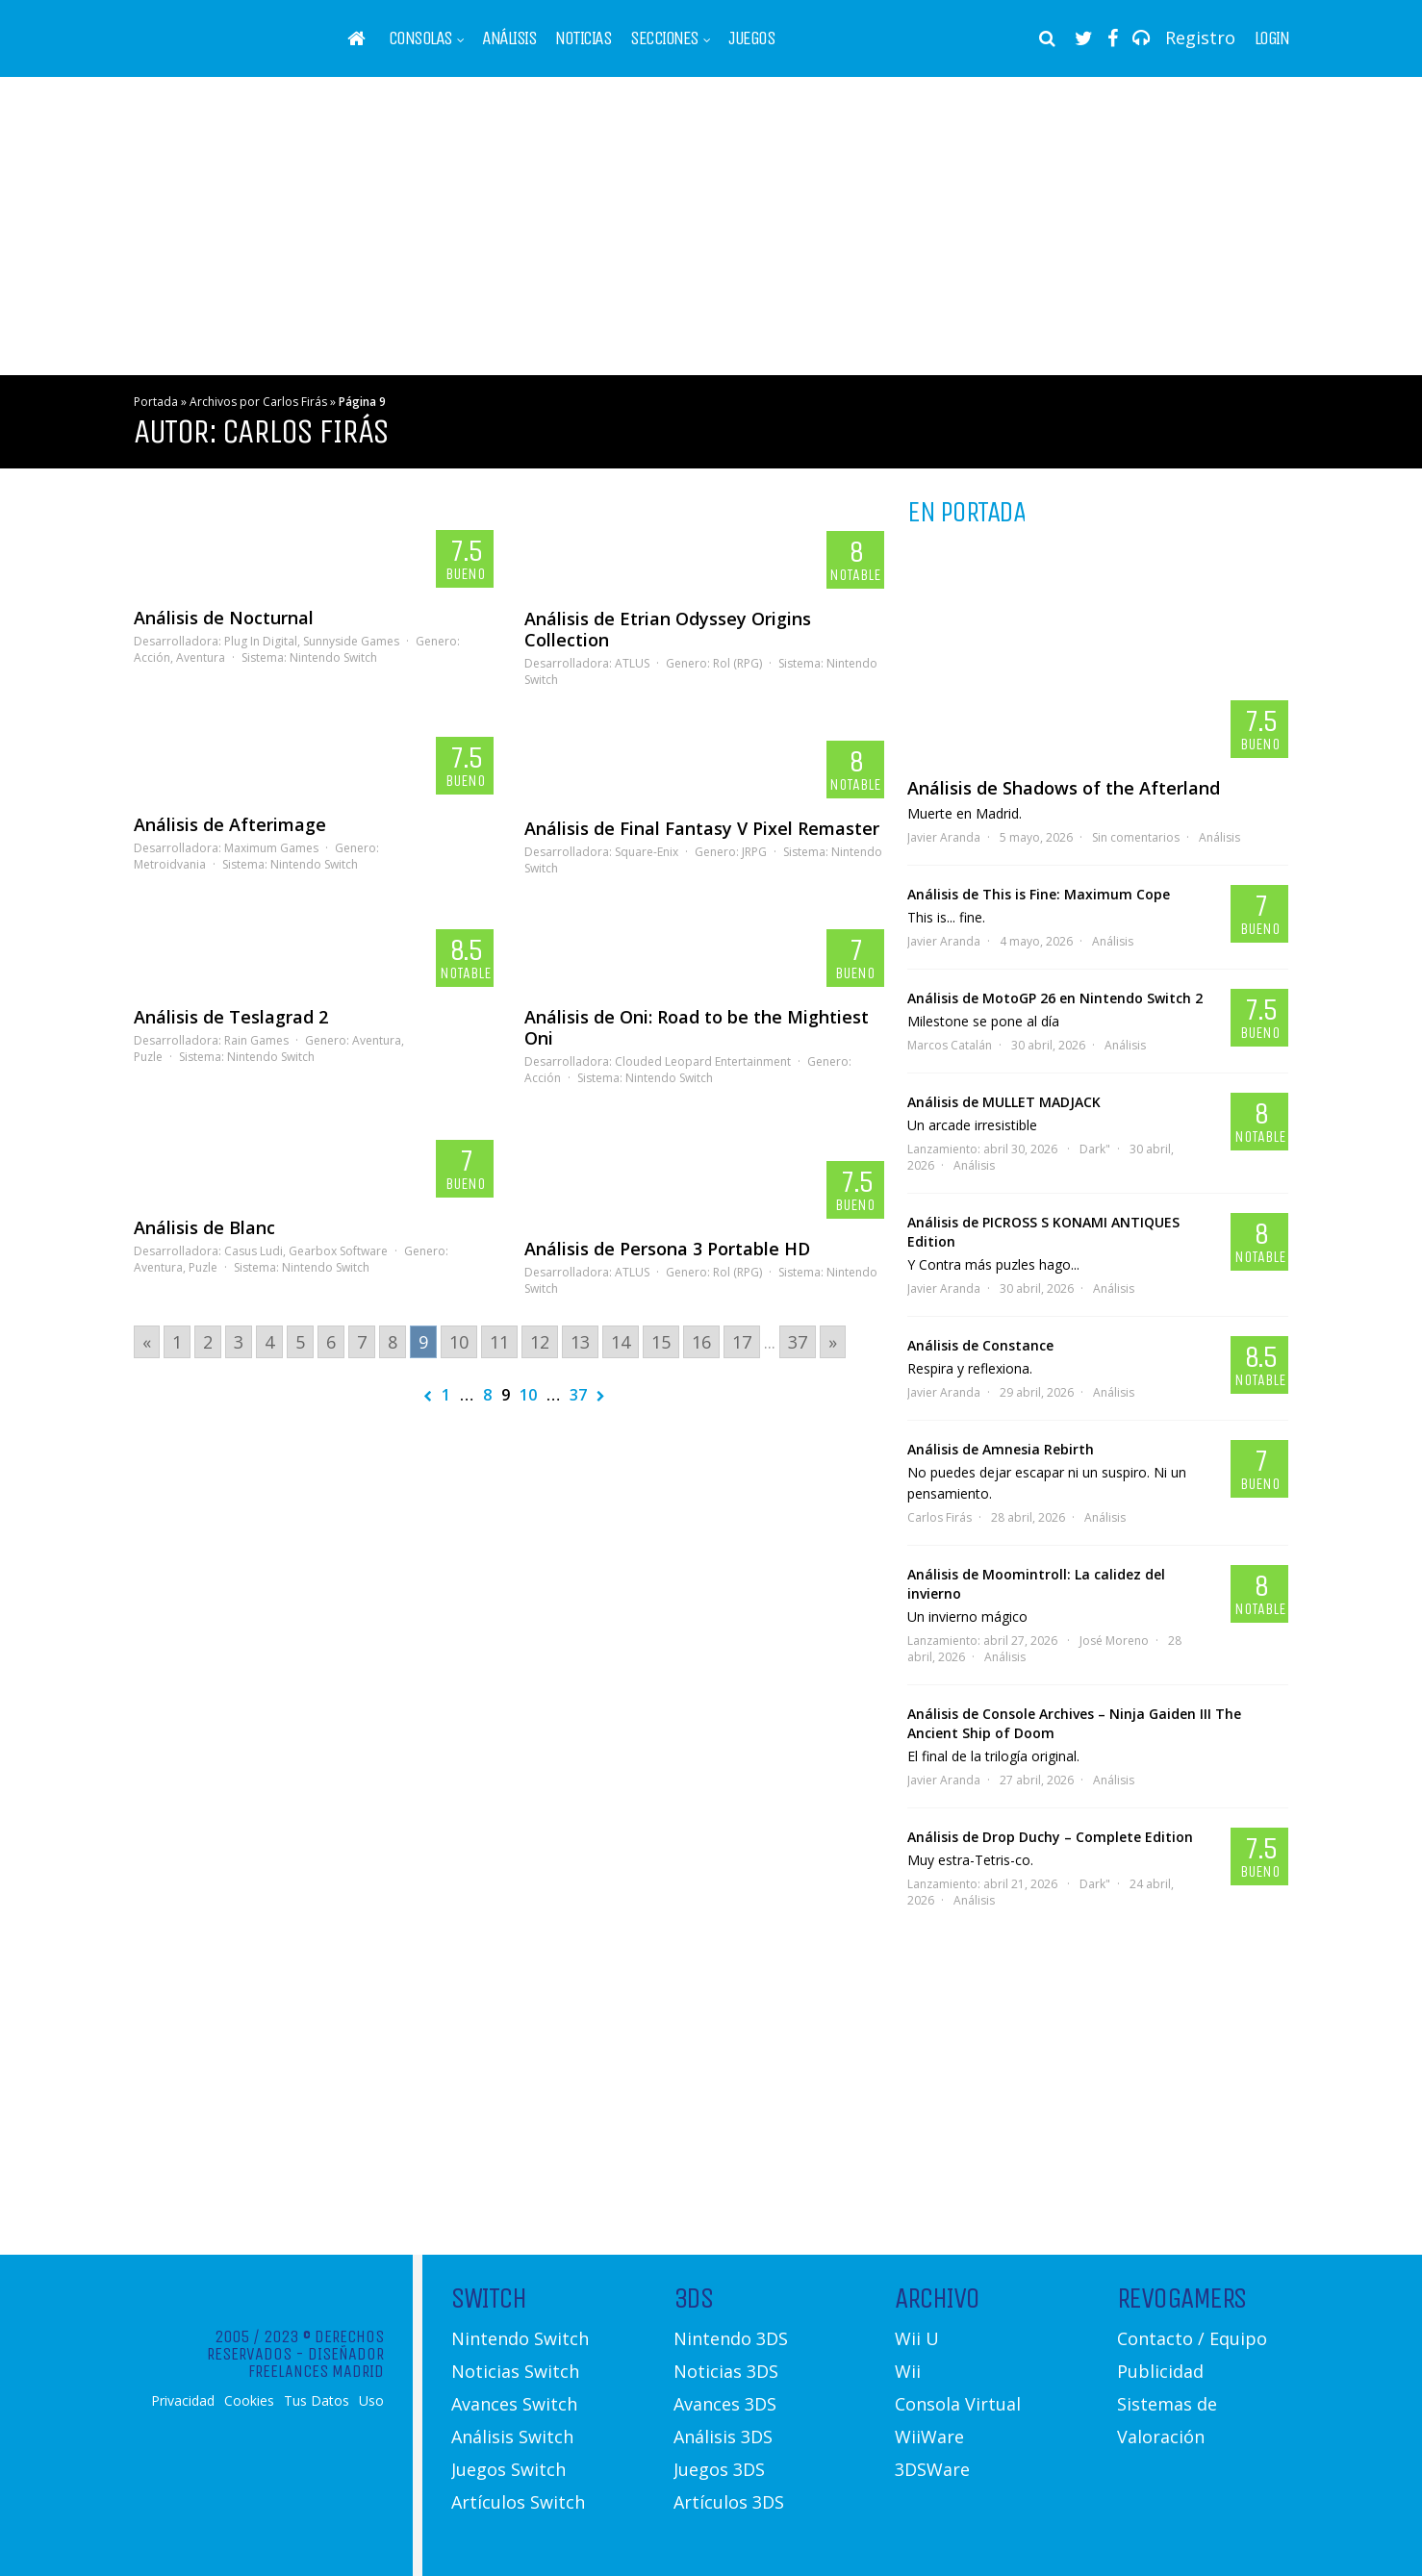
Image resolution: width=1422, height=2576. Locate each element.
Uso (371, 2401)
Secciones (664, 38)
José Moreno (1114, 1640)
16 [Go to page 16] (701, 1341)
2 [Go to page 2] (208, 1341)
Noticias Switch (515, 2371)
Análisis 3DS (723, 2436)
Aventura (200, 657)
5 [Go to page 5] (300, 1341)
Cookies (249, 2401)
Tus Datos (316, 2401)
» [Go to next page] (832, 1341)
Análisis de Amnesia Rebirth (1000, 1449)
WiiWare (929, 2436)
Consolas (420, 38)
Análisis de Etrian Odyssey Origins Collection (667, 629)
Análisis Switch (512, 2436)
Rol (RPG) (737, 663)
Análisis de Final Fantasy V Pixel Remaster (701, 828)
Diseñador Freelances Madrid (316, 2362)
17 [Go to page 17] (741, 1341)
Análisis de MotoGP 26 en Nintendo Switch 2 (1055, 998)
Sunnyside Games (351, 641)
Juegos (751, 38)
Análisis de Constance (980, 1345)
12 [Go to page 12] (539, 1341)
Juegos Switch (508, 2469)
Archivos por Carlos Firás (258, 401)
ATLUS (632, 663)
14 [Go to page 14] (620, 1341)
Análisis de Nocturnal (224, 617)
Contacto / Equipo (1192, 2338)
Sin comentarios (1136, 837)
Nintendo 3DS (730, 2338)
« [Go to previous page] (146, 1341)
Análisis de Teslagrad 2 (231, 1016)
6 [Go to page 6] (331, 1341)
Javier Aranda (943, 837)
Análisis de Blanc (204, 1227)
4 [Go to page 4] (269, 1341)
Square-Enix (646, 852)
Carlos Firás (939, 1517)
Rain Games (256, 1040)
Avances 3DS (724, 2403)
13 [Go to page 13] (580, 1341)
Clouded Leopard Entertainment (703, 1061)
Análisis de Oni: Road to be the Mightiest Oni (696, 1027)
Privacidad (183, 2401)
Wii (908, 2371)
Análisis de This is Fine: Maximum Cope (1038, 894)
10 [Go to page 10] (459, 1341)
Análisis (509, 38)
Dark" (1094, 1149)
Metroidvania (170, 864)
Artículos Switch (518, 2501)
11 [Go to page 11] (499, 1341)
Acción (152, 657)
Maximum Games (271, 848)
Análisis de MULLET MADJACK (1004, 1102)
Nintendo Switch (333, 657)
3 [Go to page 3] (238, 1341)
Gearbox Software (338, 1251)
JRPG (754, 852)
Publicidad (1160, 2371)
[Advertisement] (711, 226)
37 (578, 1394)
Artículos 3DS (728, 2501)
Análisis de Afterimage (230, 824)
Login (1272, 38)
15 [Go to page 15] (661, 1341)
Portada (156, 401)
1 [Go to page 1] (177, 1341)
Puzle (148, 1056)
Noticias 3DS (725, 2371)
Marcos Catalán (949, 1045)
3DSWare (932, 2469)
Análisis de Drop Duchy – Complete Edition (1050, 1837)
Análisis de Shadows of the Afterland (1063, 787)
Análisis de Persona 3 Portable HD (667, 1248)
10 (528, 1394)
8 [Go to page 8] (392, 1341)
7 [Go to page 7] (362, 1341)
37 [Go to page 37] (797, 1341)
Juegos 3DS (719, 2469)
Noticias (583, 38)
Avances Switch (514, 2403)
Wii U (917, 2338)
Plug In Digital (260, 641)
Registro (1200, 37)
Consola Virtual (958, 2403)
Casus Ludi (253, 1251)
